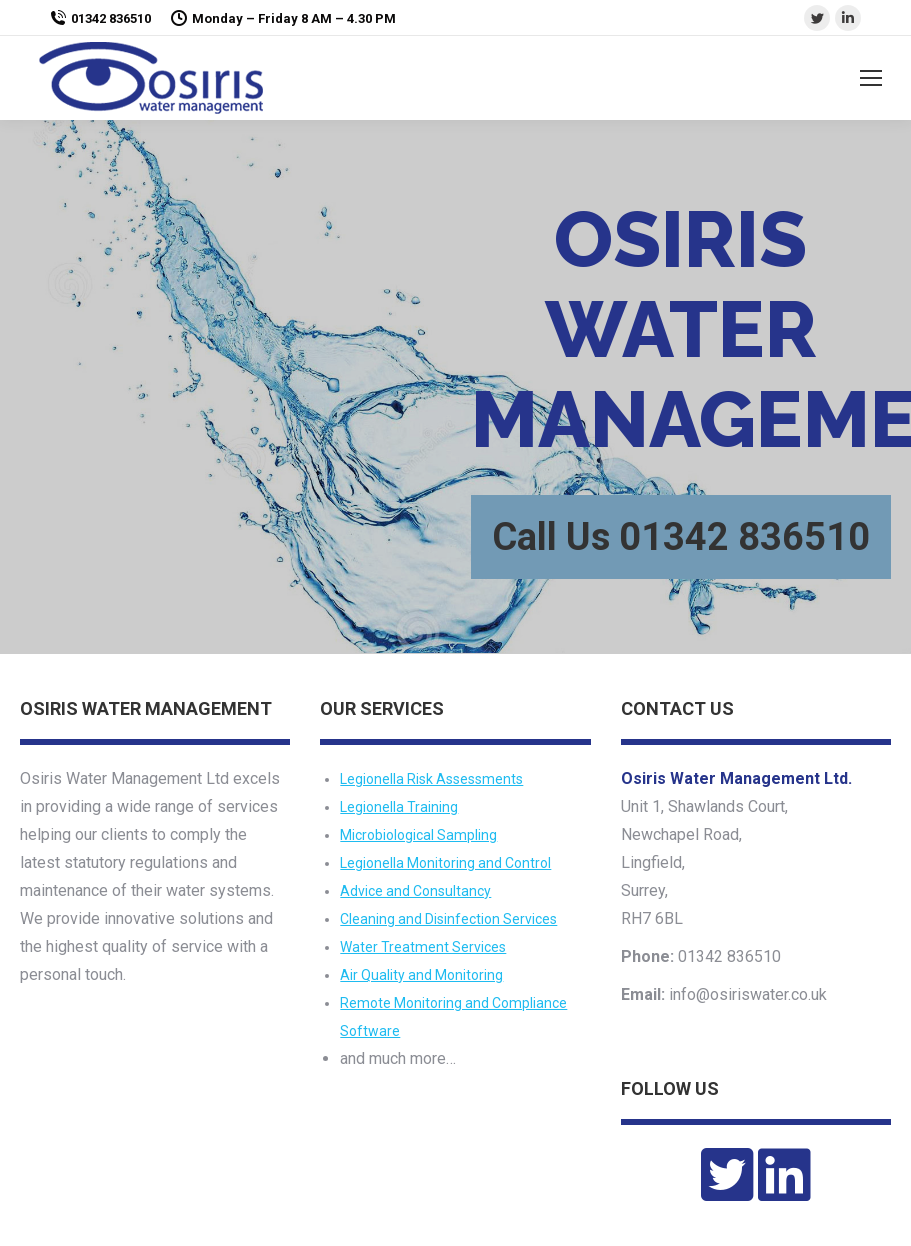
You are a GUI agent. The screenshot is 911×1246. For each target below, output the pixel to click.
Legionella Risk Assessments (431, 779)
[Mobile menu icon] (871, 78)
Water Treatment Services (423, 947)
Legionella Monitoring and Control (445, 863)
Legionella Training (399, 807)
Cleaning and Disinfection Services (448, 919)
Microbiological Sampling (418, 835)
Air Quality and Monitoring (421, 975)
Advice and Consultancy (415, 891)
